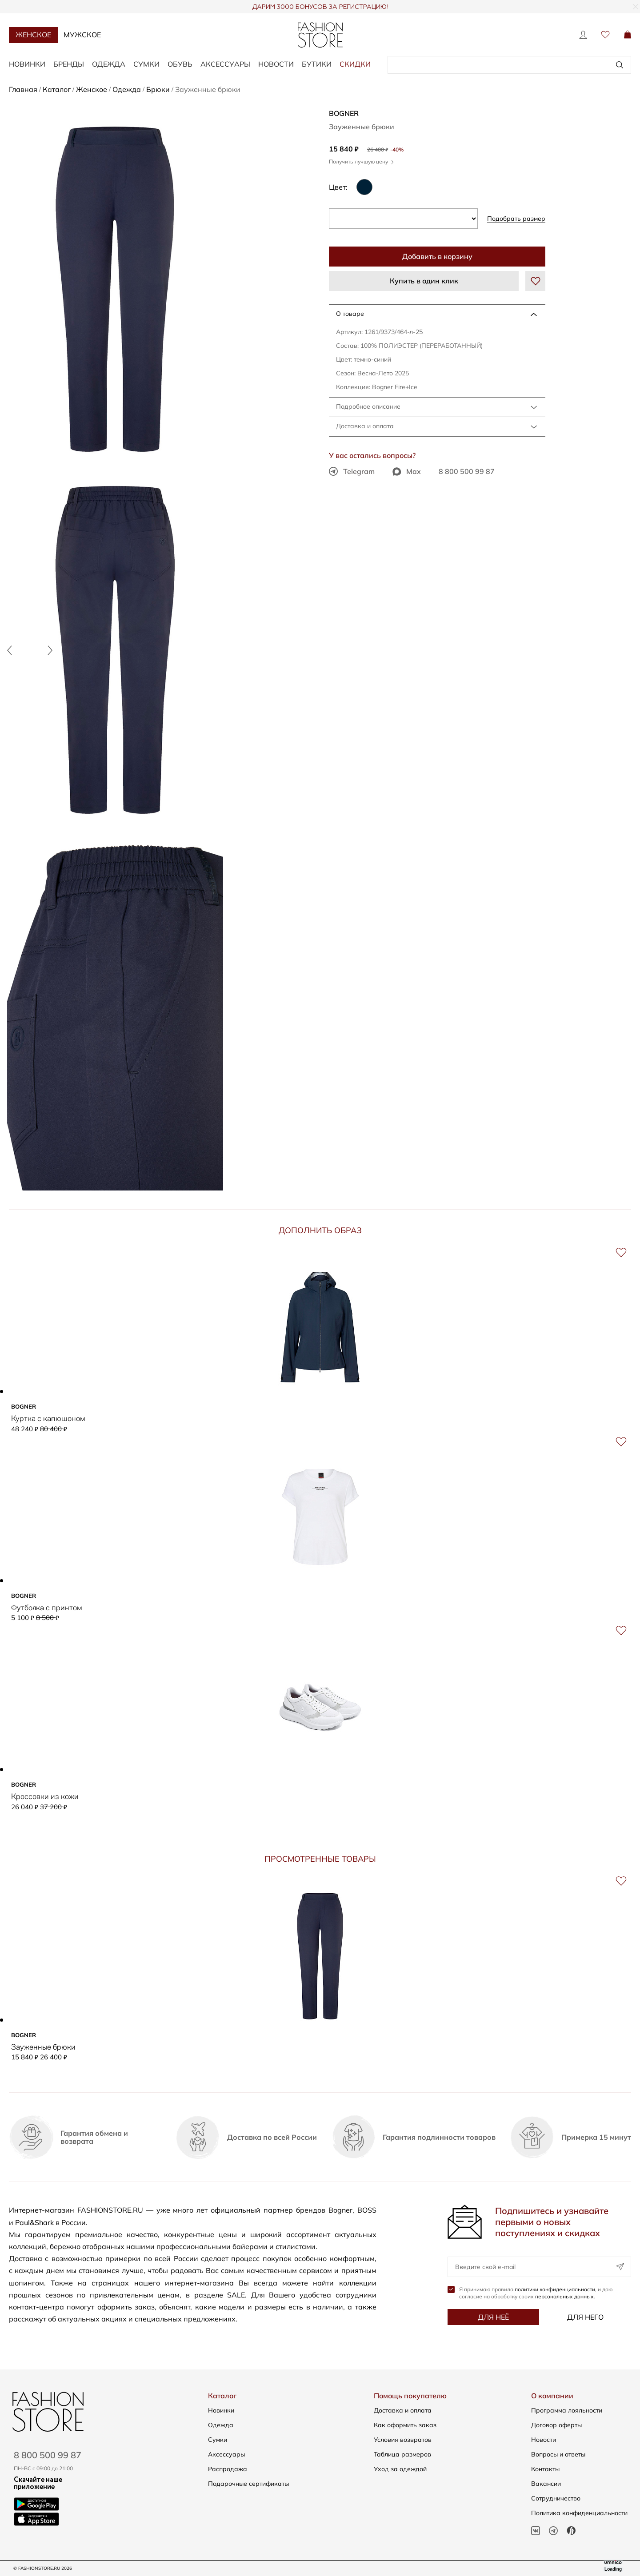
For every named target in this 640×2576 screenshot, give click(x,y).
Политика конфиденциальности (579, 2513)
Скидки (355, 64)
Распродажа (227, 2469)
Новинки (27, 64)
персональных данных (564, 2296)
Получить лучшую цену (361, 161)
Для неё (493, 2317)
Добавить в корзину (437, 256)
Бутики (317, 64)
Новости (276, 64)
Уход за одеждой (400, 2469)
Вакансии (546, 2484)
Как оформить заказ (405, 2425)
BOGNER (344, 113)
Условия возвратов (403, 2440)
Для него (585, 2317)
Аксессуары (225, 64)
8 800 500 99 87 (467, 471)
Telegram (352, 471)
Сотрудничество (555, 2498)
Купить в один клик (424, 280)
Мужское (82, 34)
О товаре (350, 314)
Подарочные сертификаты (248, 2484)
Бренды (68, 64)
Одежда (108, 64)
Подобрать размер (516, 218)
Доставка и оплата (365, 426)
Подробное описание (368, 406)
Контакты (545, 2469)
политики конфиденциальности (555, 2289)
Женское (33, 34)
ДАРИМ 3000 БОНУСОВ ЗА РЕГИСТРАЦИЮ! (320, 7)
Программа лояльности (566, 2410)
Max (406, 471)
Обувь (180, 64)
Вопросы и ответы (558, 2454)
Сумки (146, 64)
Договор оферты (556, 2425)
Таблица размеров (402, 2454)
